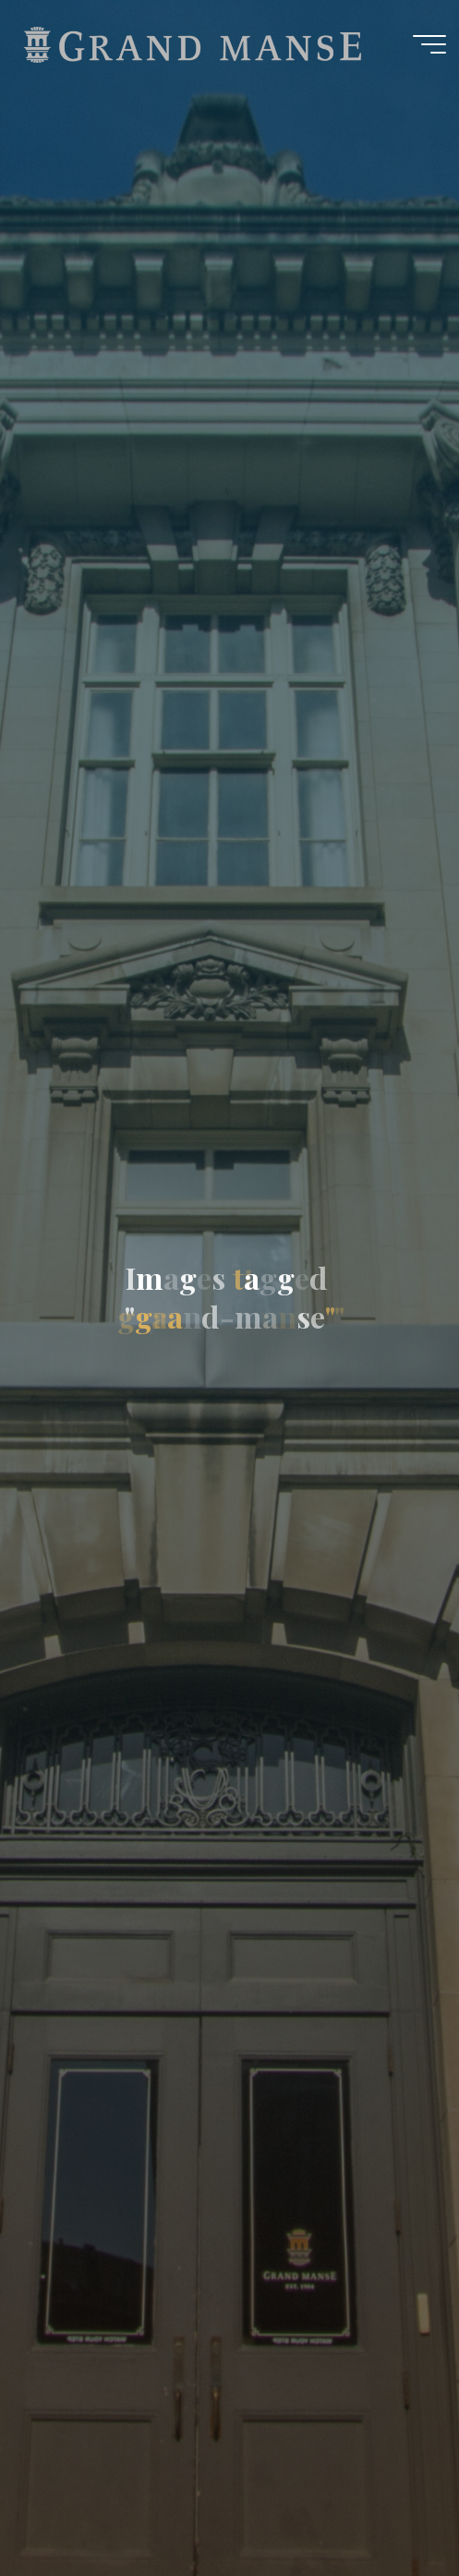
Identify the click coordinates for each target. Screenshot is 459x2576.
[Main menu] (429, 44)
